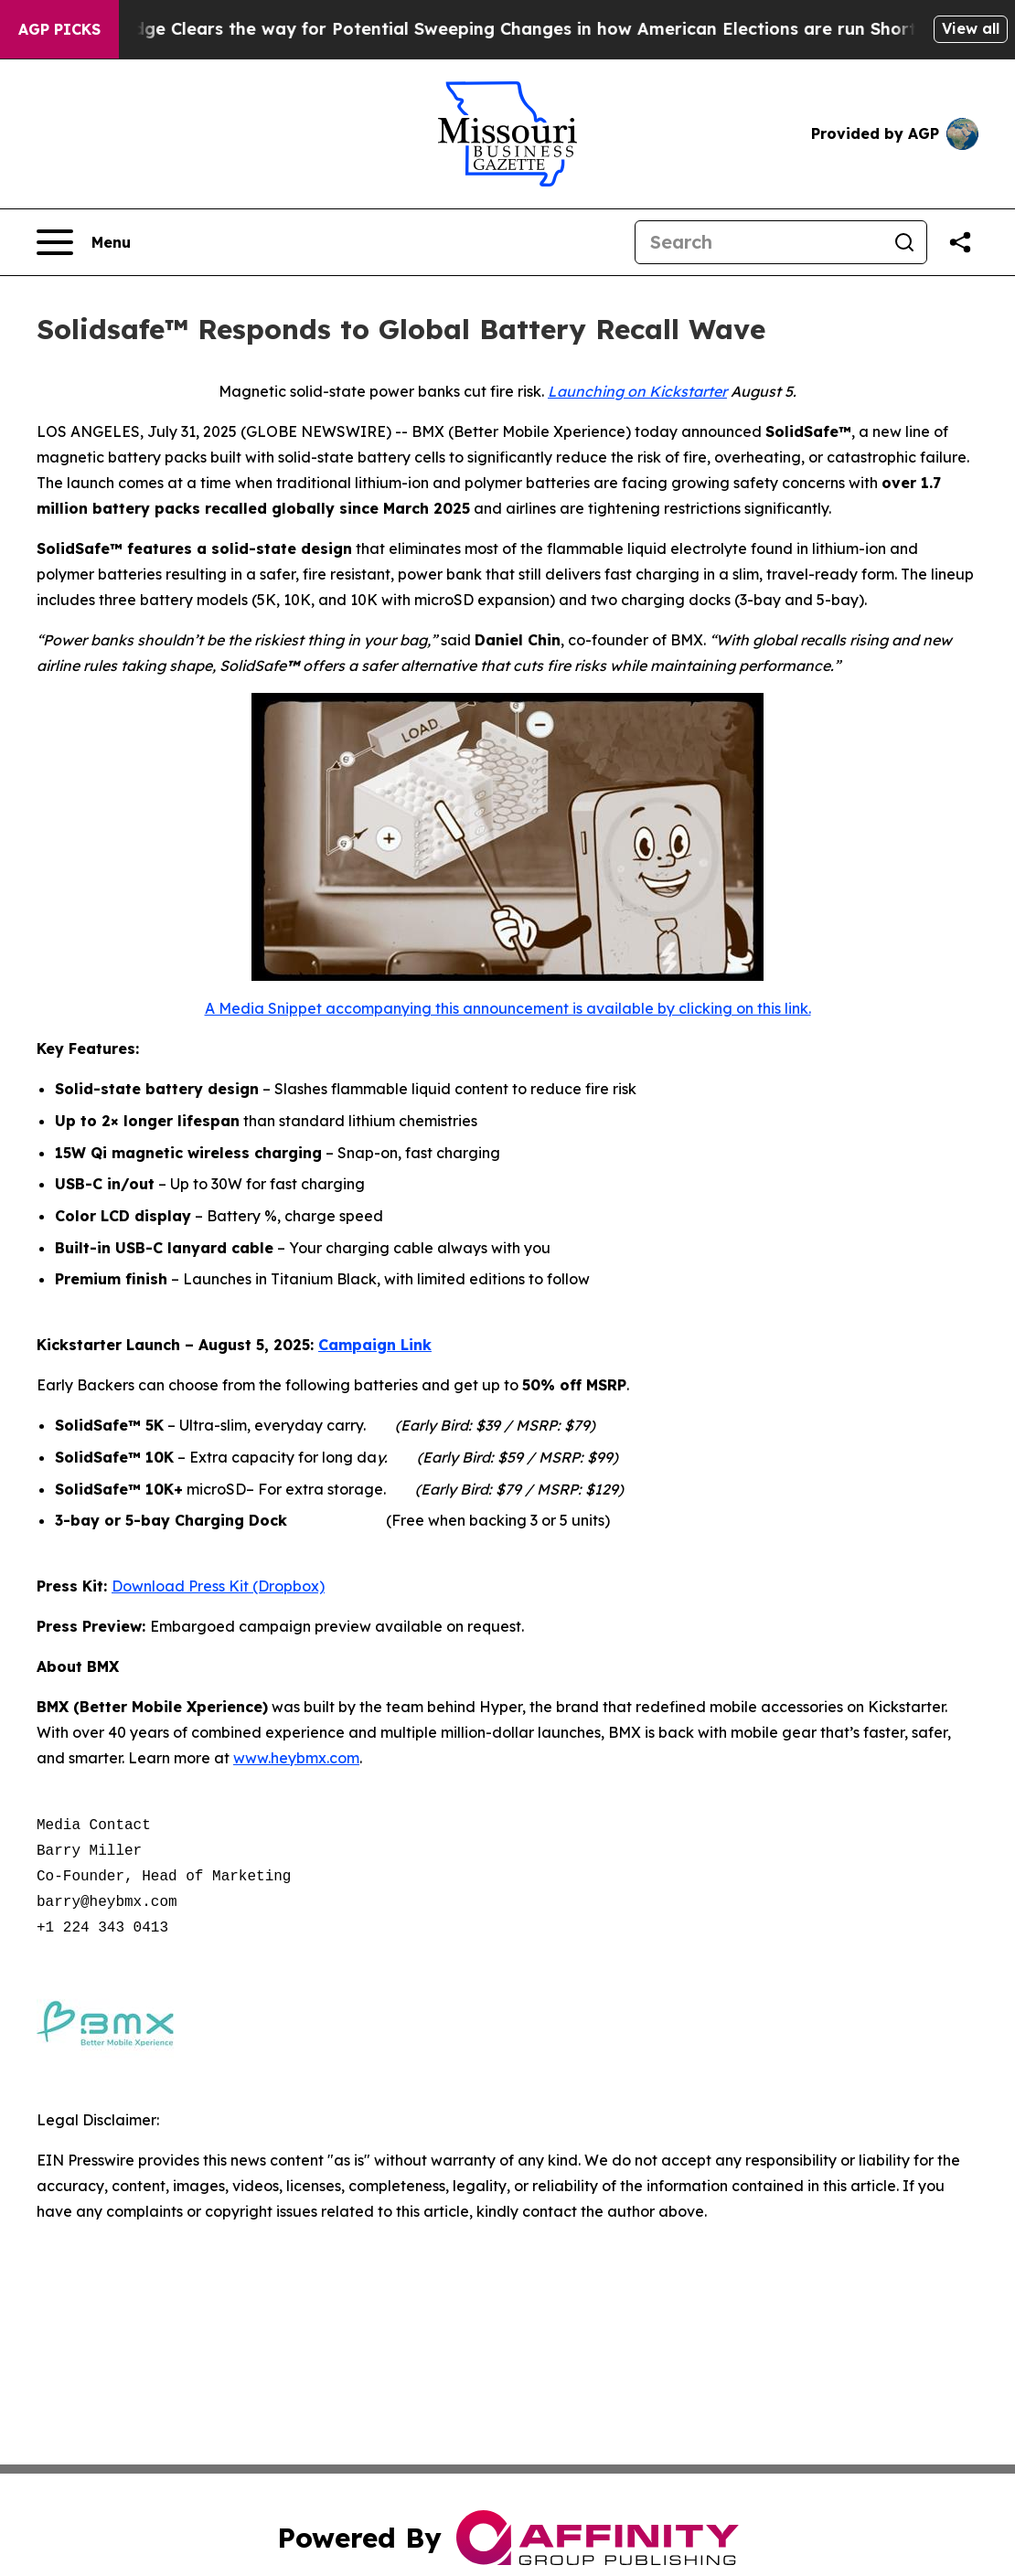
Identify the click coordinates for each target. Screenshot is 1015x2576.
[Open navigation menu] (84, 242)
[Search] (759, 242)
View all (970, 28)
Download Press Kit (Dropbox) (218, 1586)
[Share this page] (960, 242)
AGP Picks (59, 29)
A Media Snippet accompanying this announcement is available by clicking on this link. (508, 1008)
